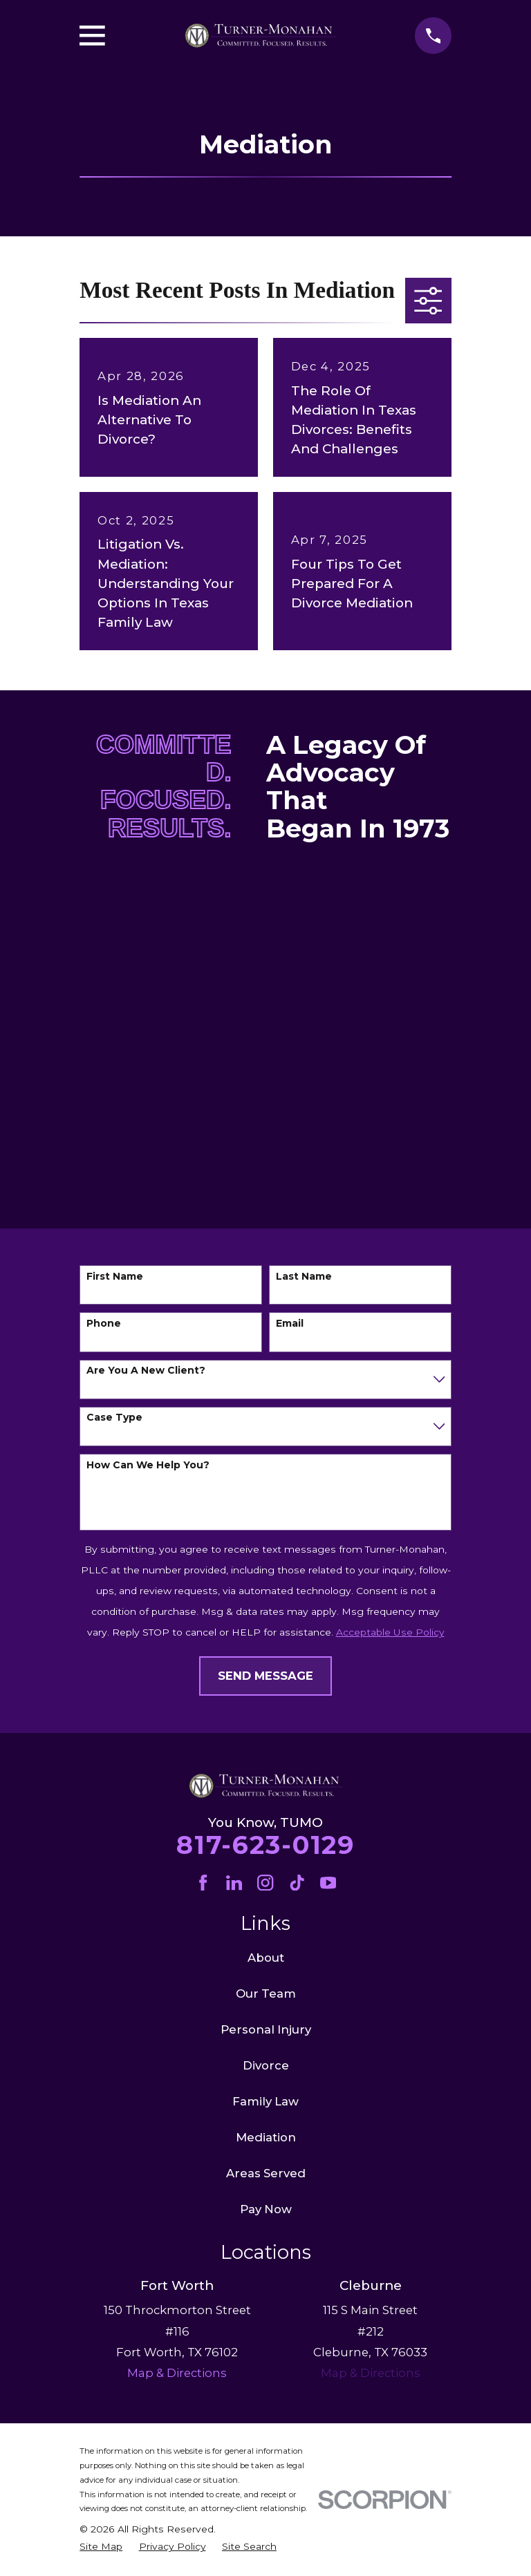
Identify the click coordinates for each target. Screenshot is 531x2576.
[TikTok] (297, 1883)
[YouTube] (328, 1883)
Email (290, 1323)
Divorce (266, 2065)
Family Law (265, 2101)
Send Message (265, 1676)
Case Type (114, 1417)
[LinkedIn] (234, 1883)
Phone (103, 1323)
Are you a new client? (145, 1370)
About (266, 1957)
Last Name (304, 1276)
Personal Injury (266, 2029)
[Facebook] (203, 1883)
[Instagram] (265, 1883)
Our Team (266, 1993)
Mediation (266, 2137)
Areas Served (266, 2173)
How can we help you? (147, 1465)
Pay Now (266, 2209)
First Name (114, 1276)
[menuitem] (101, 2546)
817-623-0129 (265, 1844)
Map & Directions (370, 2373)
